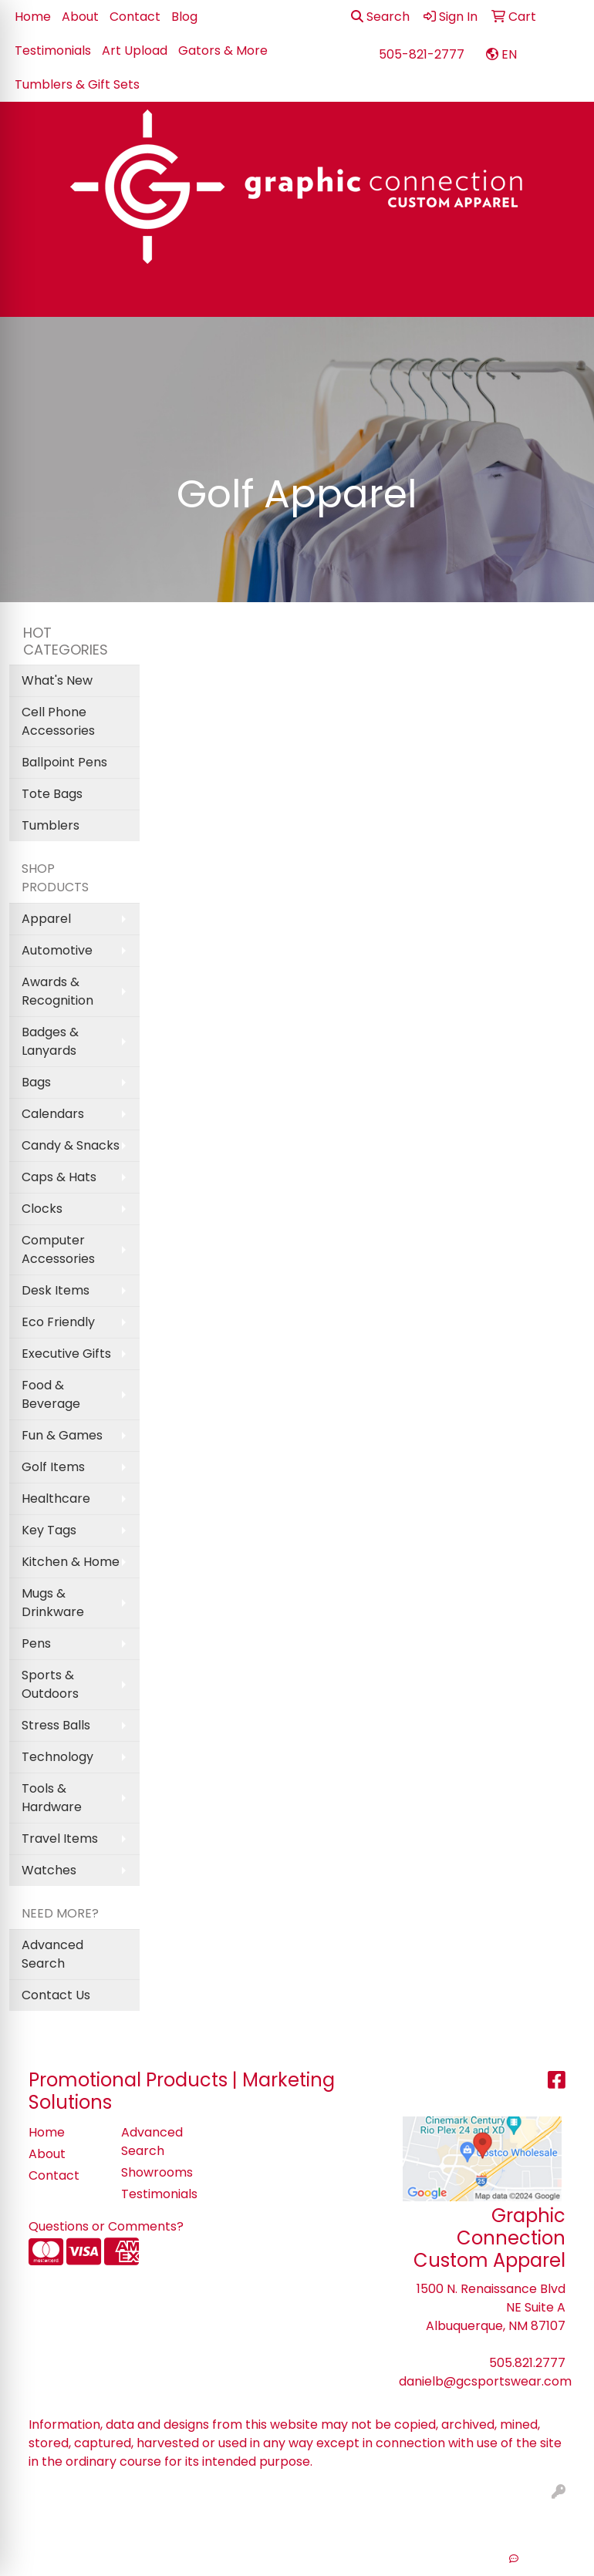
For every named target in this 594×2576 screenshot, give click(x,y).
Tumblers (50, 825)
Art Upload (134, 50)
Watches (49, 1870)
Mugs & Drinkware (53, 1602)
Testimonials (53, 50)
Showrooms (157, 2172)
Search (380, 16)
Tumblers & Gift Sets (77, 84)
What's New (57, 680)
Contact (135, 16)
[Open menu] (563, 294)
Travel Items (60, 1838)
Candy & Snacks (71, 1145)
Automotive (57, 950)
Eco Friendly (58, 1322)
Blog (184, 16)
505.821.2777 (527, 2363)
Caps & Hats (59, 1177)
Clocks (42, 1208)
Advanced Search (52, 1954)
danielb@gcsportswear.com (485, 2381)
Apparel (46, 919)
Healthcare (56, 1498)
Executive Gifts (66, 1353)
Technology (57, 1757)
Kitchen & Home (71, 1562)
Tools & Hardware (52, 1798)
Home (33, 16)
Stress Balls (56, 1725)
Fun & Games (62, 1435)
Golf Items (53, 1467)
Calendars (53, 1114)
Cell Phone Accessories (58, 721)
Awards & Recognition (57, 991)
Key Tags (49, 1530)
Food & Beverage (51, 1394)
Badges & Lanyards (50, 1041)
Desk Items (55, 1290)
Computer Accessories (58, 1249)
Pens (36, 1643)
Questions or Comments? (106, 2226)
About (80, 16)
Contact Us (56, 1995)
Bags (36, 1082)
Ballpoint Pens (64, 762)
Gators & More (223, 50)
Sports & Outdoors (50, 1684)
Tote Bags (52, 794)
